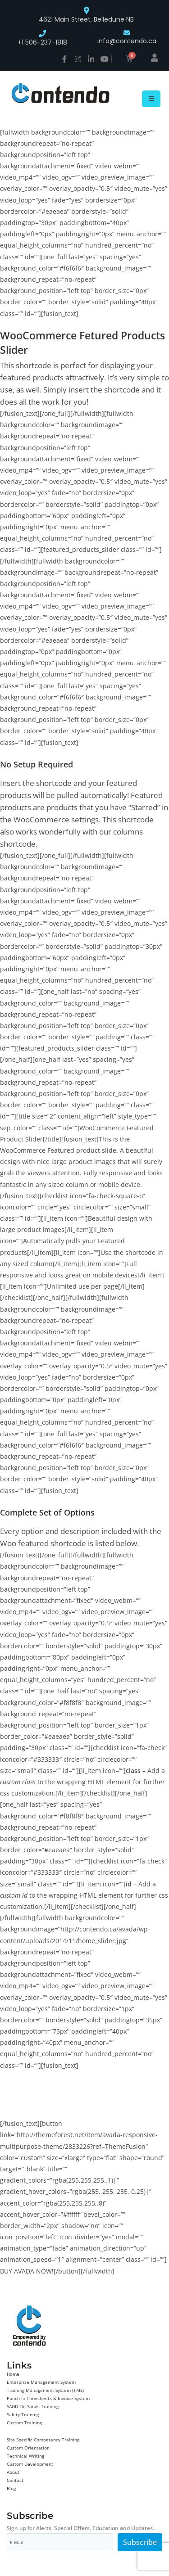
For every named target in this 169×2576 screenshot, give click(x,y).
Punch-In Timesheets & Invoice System (48, 2398)
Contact (15, 2480)
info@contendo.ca (126, 40)
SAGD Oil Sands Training (33, 2406)
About (13, 2472)
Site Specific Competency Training (43, 2439)
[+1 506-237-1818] (42, 33)
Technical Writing (25, 2456)
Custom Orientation (28, 2448)
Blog (11, 2488)
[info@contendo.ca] (126, 33)
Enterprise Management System (41, 2382)
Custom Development (30, 2464)
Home (13, 2374)
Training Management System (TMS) (45, 2390)
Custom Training (24, 2422)
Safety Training (23, 2414)
